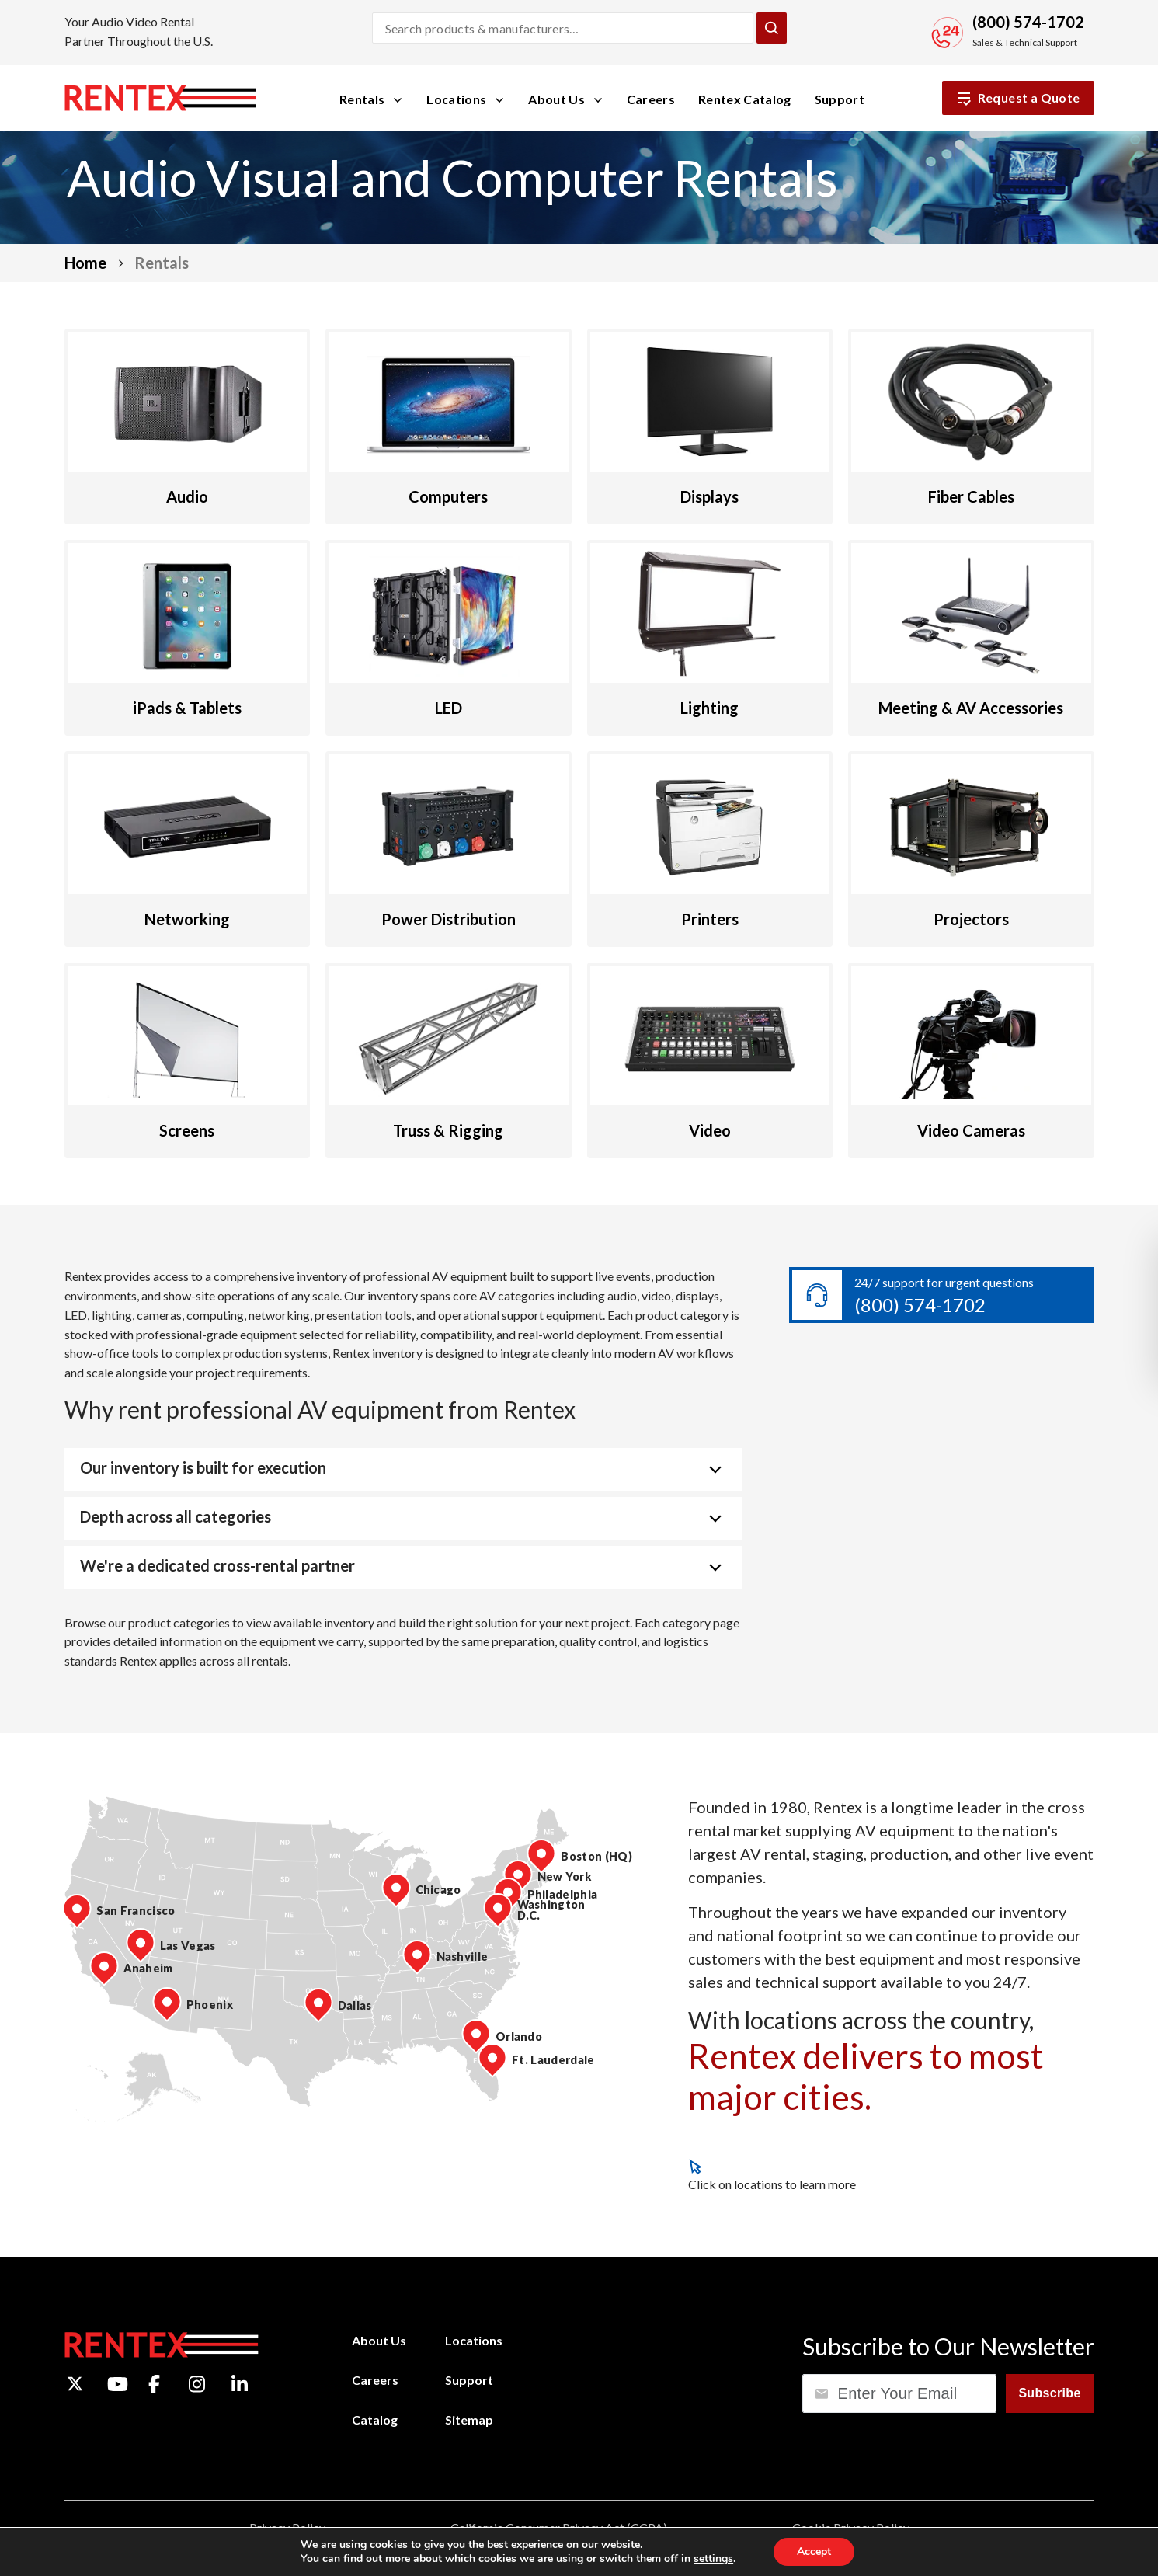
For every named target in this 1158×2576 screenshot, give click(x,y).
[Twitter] (74, 2383)
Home (85, 262)
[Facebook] (154, 2384)
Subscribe (1049, 2393)
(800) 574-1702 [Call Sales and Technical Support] (1028, 21)
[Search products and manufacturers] (563, 28)
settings (713, 2559)
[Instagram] (196, 2384)
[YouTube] (117, 2384)
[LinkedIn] (239, 2384)
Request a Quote (1018, 98)
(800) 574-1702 (920, 1304)
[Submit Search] (771, 28)
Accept (814, 2551)
